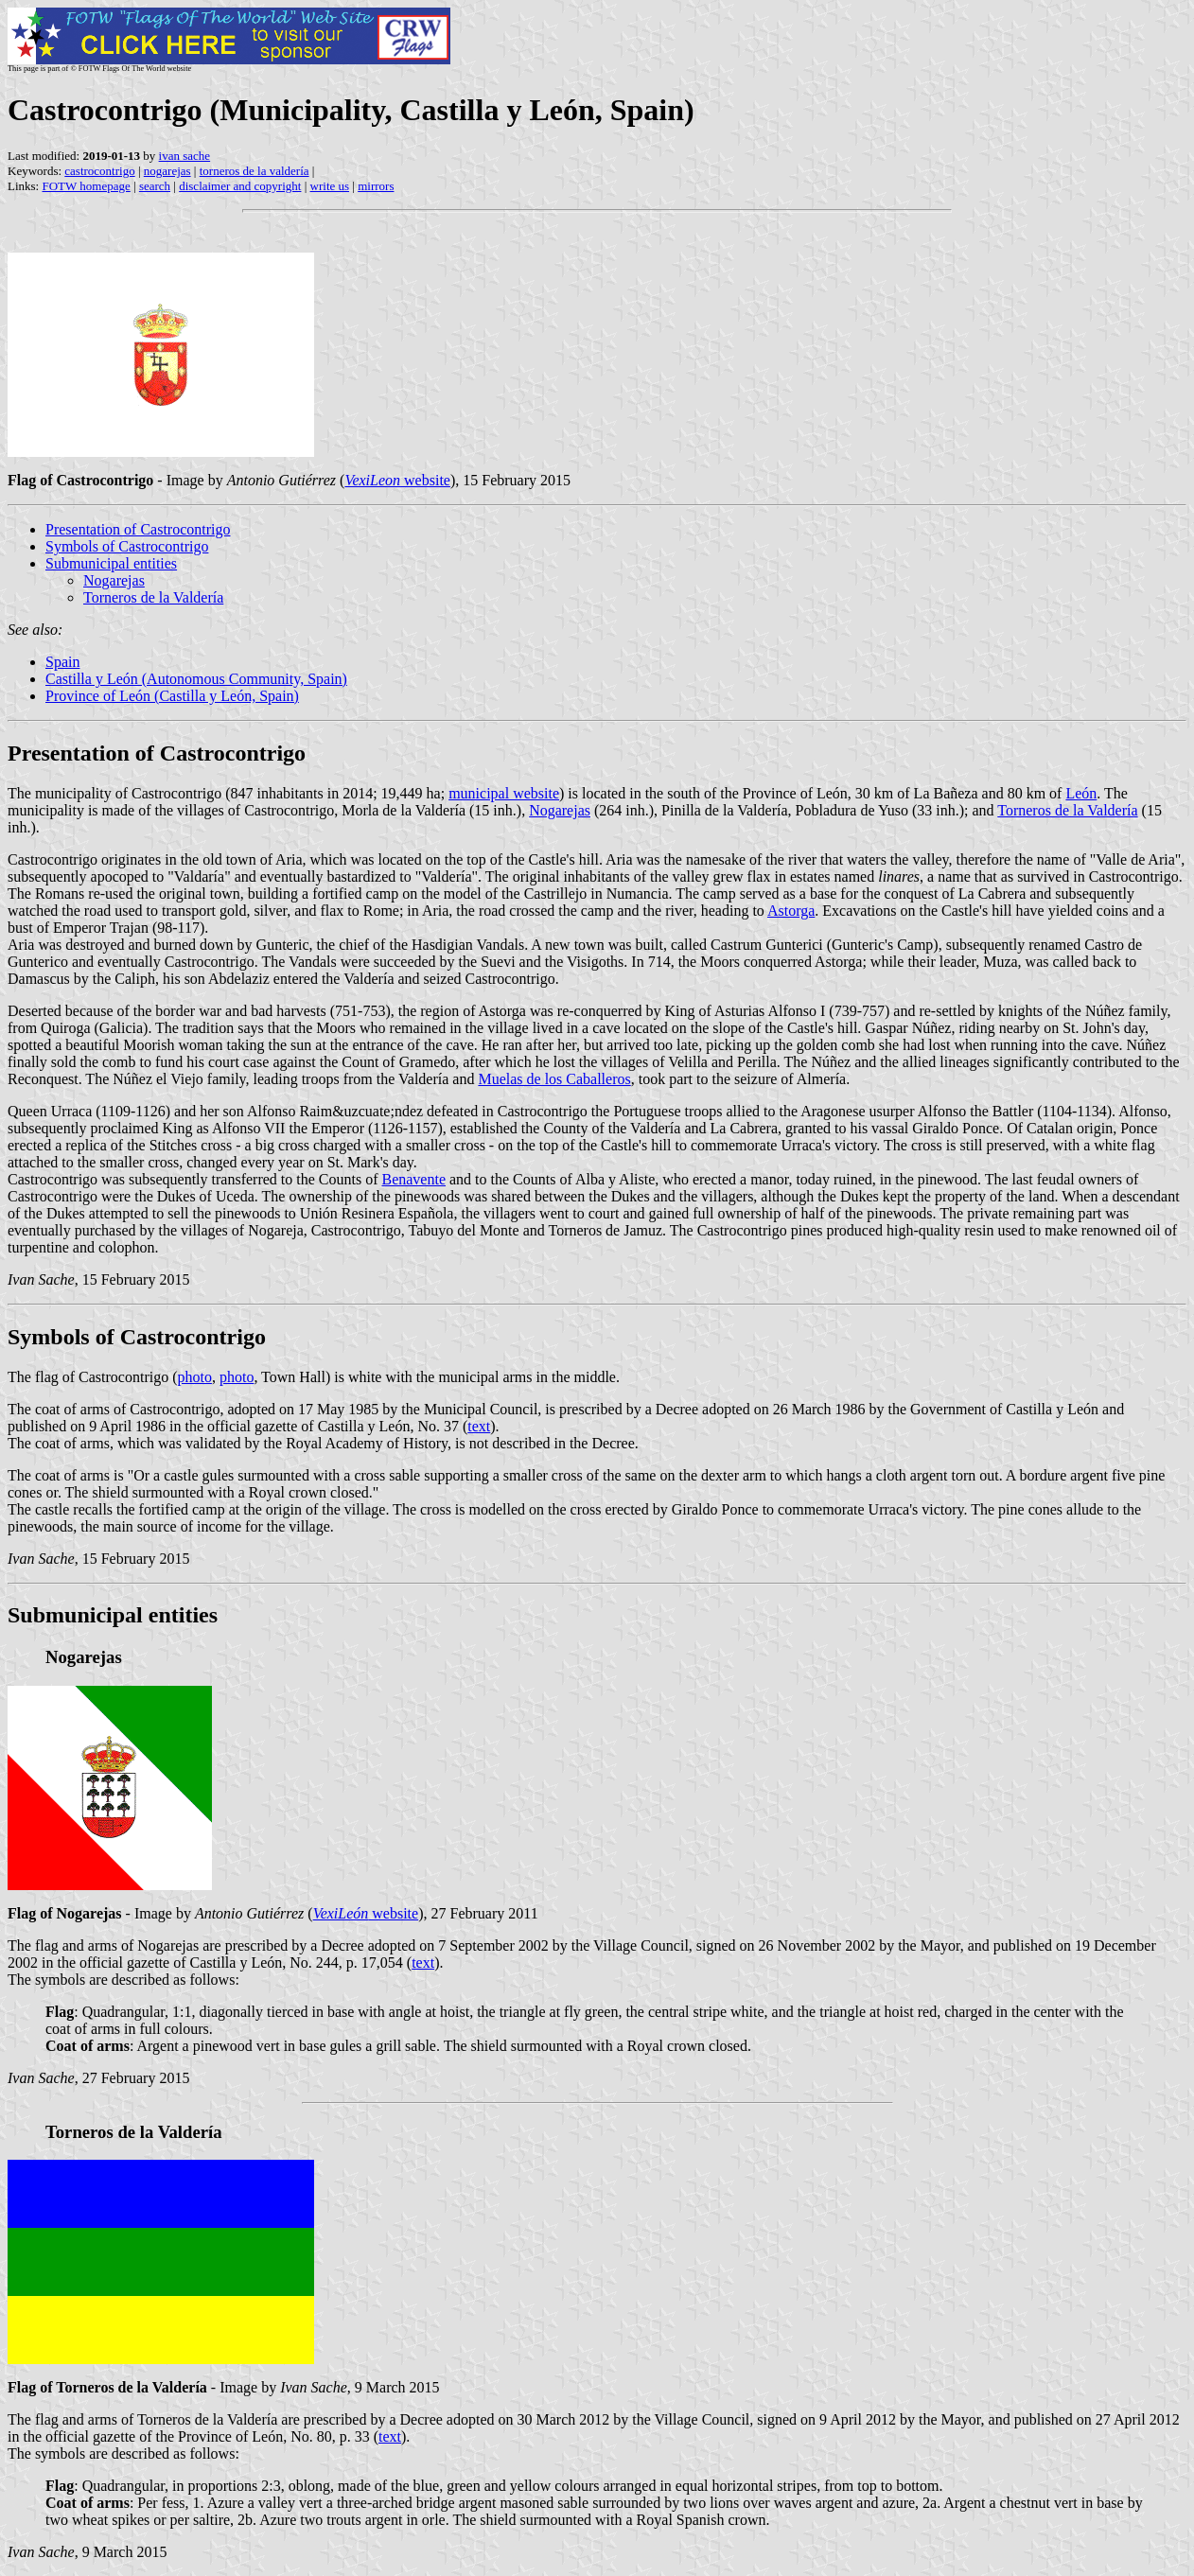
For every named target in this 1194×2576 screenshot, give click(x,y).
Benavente (413, 1179)
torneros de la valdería (254, 171)
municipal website (503, 793)
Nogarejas (114, 580)
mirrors (376, 186)
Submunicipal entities (111, 563)
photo (195, 1377)
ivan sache (185, 156)
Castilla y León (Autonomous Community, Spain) (196, 679)
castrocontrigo (99, 171)
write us (330, 186)
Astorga (791, 910)
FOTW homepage (86, 186)
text (478, 1426)
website (397, 480)
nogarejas (167, 171)
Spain (62, 662)
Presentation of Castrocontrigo (138, 529)
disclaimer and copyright (240, 186)
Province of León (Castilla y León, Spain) (172, 696)
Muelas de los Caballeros (554, 1079)
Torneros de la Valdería (153, 597)
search (154, 186)
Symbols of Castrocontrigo (126, 546)
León (1081, 793)
